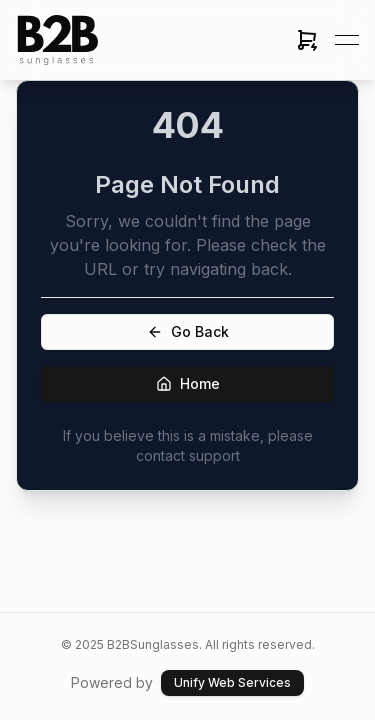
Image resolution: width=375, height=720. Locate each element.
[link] (58, 40)
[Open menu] (347, 40)
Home (188, 383)
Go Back (188, 331)
